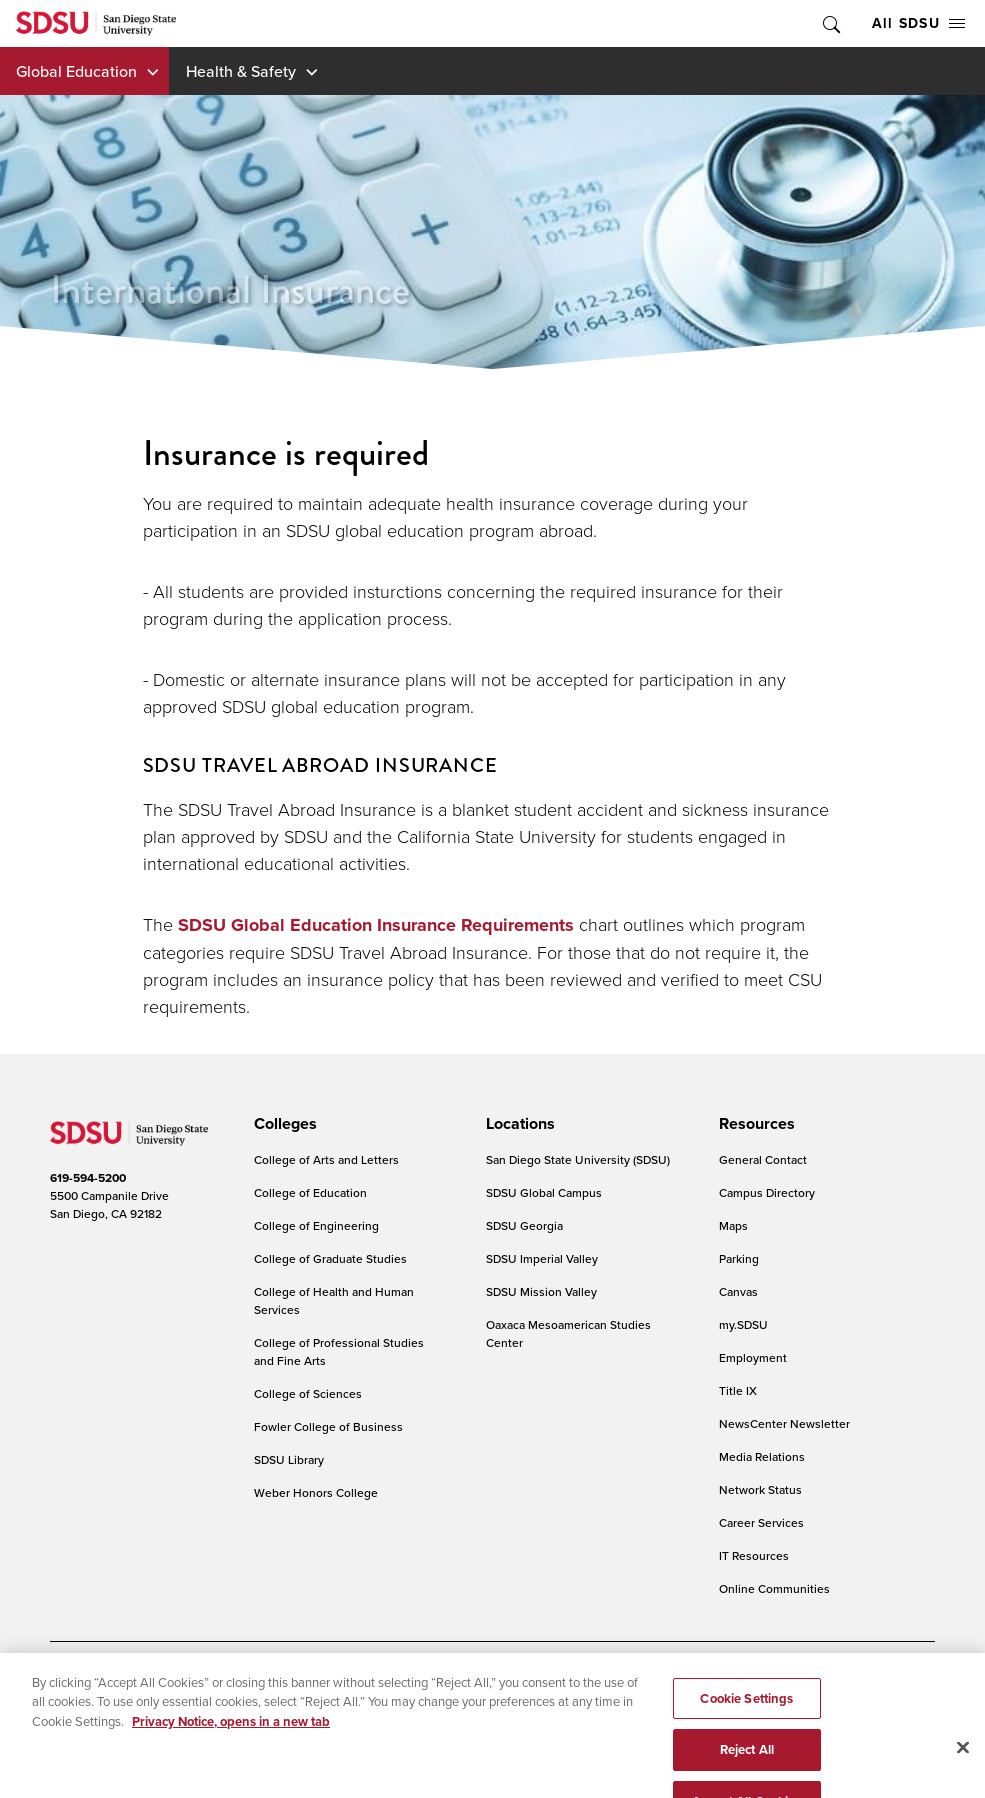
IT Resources (754, 1555)
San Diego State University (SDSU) (578, 1159)
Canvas (738, 1291)
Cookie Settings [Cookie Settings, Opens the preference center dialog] (746, 1724)
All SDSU (918, 23)
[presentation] (282, 1124)
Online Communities (774, 1588)
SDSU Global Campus (544, 1192)
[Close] (963, 1773)
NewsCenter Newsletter (784, 1423)
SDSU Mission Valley (541, 1291)
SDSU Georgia (524, 1225)
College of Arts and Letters (326, 1159)
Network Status (760, 1489)
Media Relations (762, 1456)
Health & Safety (241, 71)
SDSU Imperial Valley (542, 1258)
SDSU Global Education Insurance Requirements (376, 925)
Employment (753, 1357)
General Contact (763, 1159)
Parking (739, 1258)
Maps (733, 1225)
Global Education (76, 71)
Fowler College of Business (328, 1426)
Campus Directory (767, 1192)
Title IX (738, 1390)
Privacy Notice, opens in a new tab (231, 1747)
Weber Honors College (316, 1492)
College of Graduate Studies (330, 1258)
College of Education (310, 1192)
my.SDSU (743, 1324)
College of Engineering (316, 1225)
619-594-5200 (88, 1177)
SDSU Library (289, 1459)
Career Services (761, 1522)
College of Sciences (308, 1393)
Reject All (747, 1776)
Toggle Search (830, 23)
